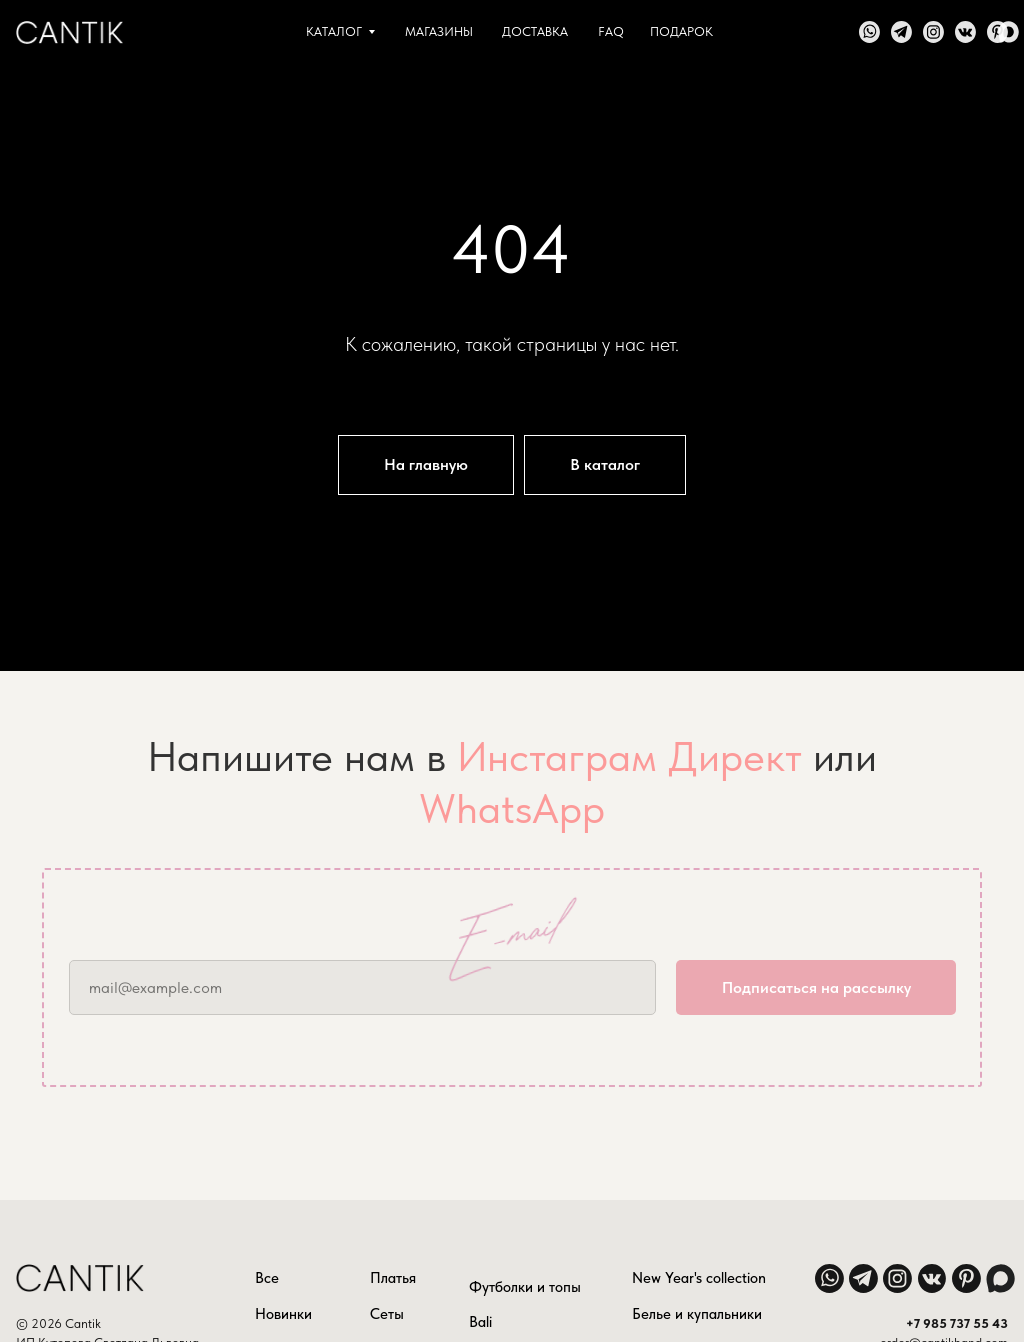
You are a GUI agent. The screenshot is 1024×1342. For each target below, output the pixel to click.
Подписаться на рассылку (816, 987)
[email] (362, 987)
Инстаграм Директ (629, 756)
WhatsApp (512, 808)
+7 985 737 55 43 (957, 1323)
